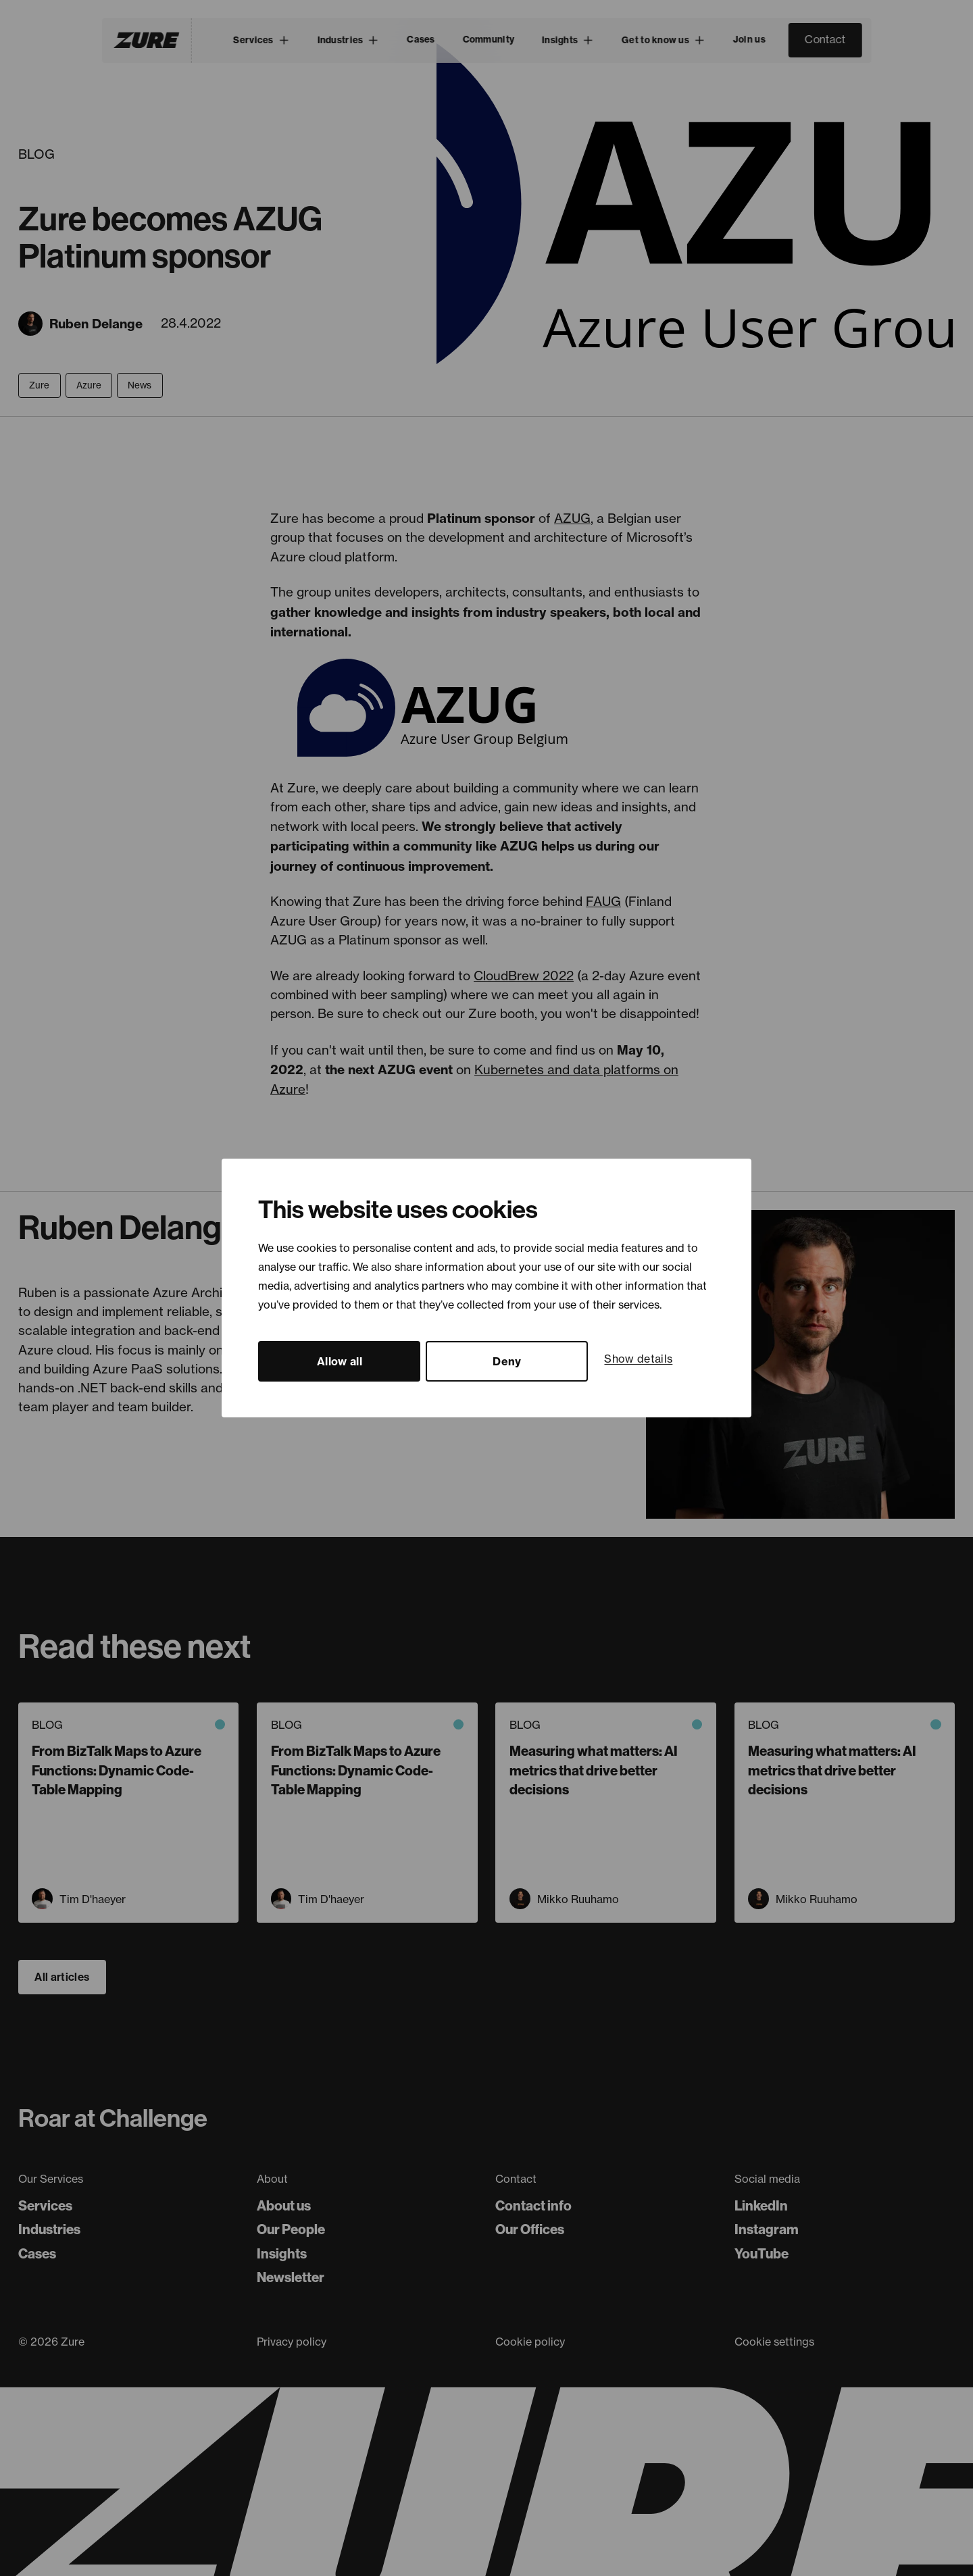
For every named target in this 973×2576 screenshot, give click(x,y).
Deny (507, 1361)
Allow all (339, 1361)
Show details (638, 1358)
